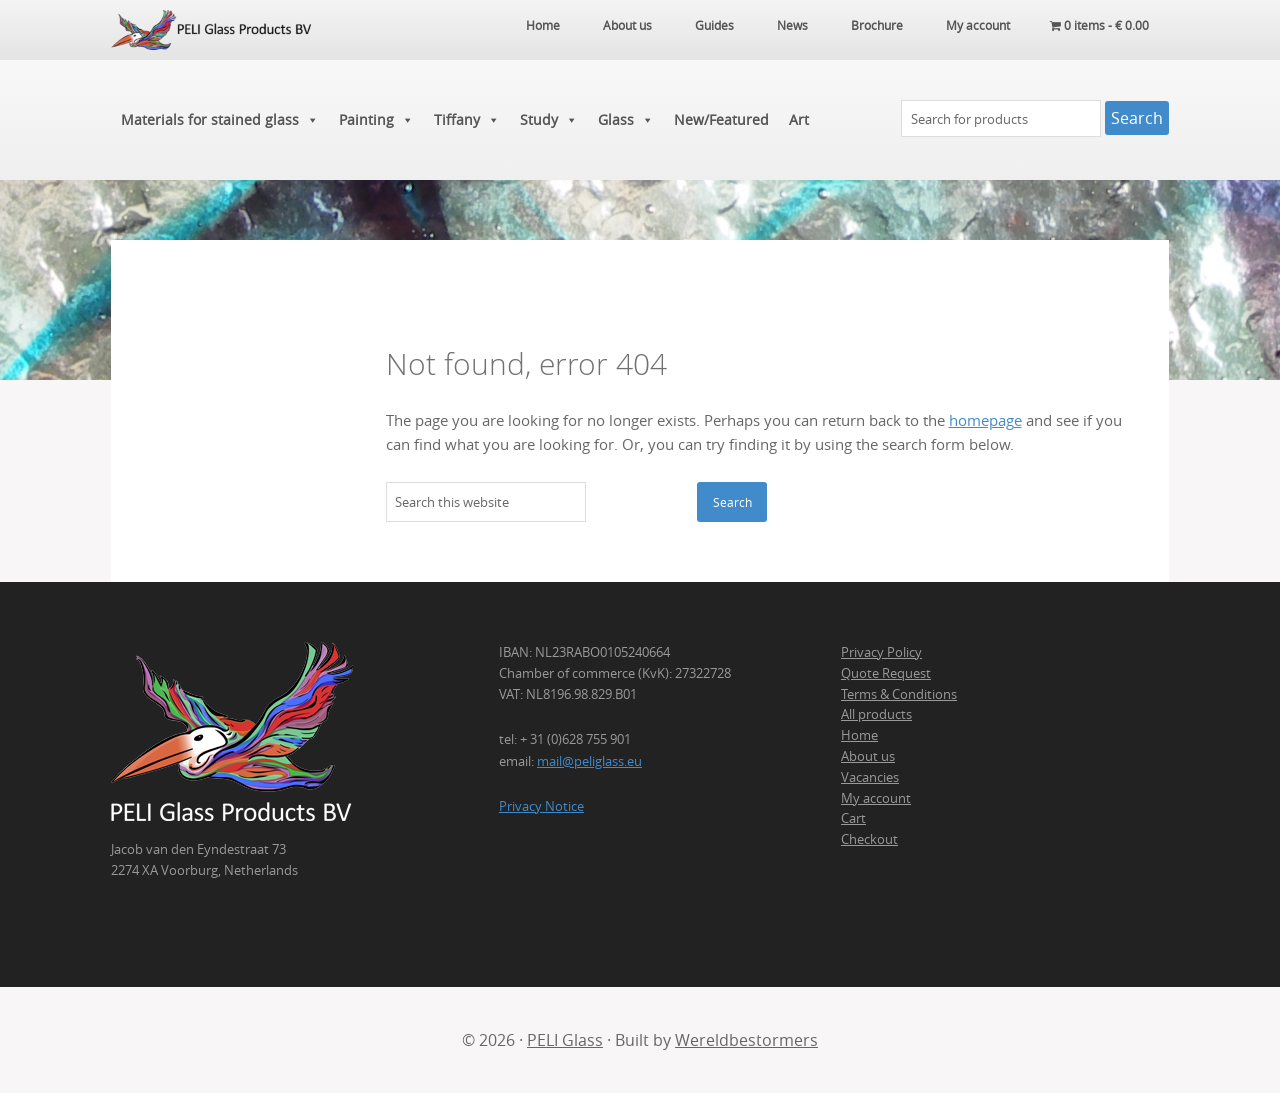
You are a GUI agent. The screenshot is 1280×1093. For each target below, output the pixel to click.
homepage (985, 420)
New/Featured (721, 119)
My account (876, 798)
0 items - (1099, 25)
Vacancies (870, 777)
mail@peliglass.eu (589, 761)
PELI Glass (565, 1040)
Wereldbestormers (746, 1040)
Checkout (869, 839)
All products (876, 714)
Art (799, 119)
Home (859, 735)
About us (868, 756)
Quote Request (886, 673)
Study (549, 120)
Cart (853, 818)
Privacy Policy (881, 652)
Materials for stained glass (220, 120)
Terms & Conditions (899, 694)
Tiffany (467, 120)
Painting (376, 120)
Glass (626, 120)
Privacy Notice (541, 806)
